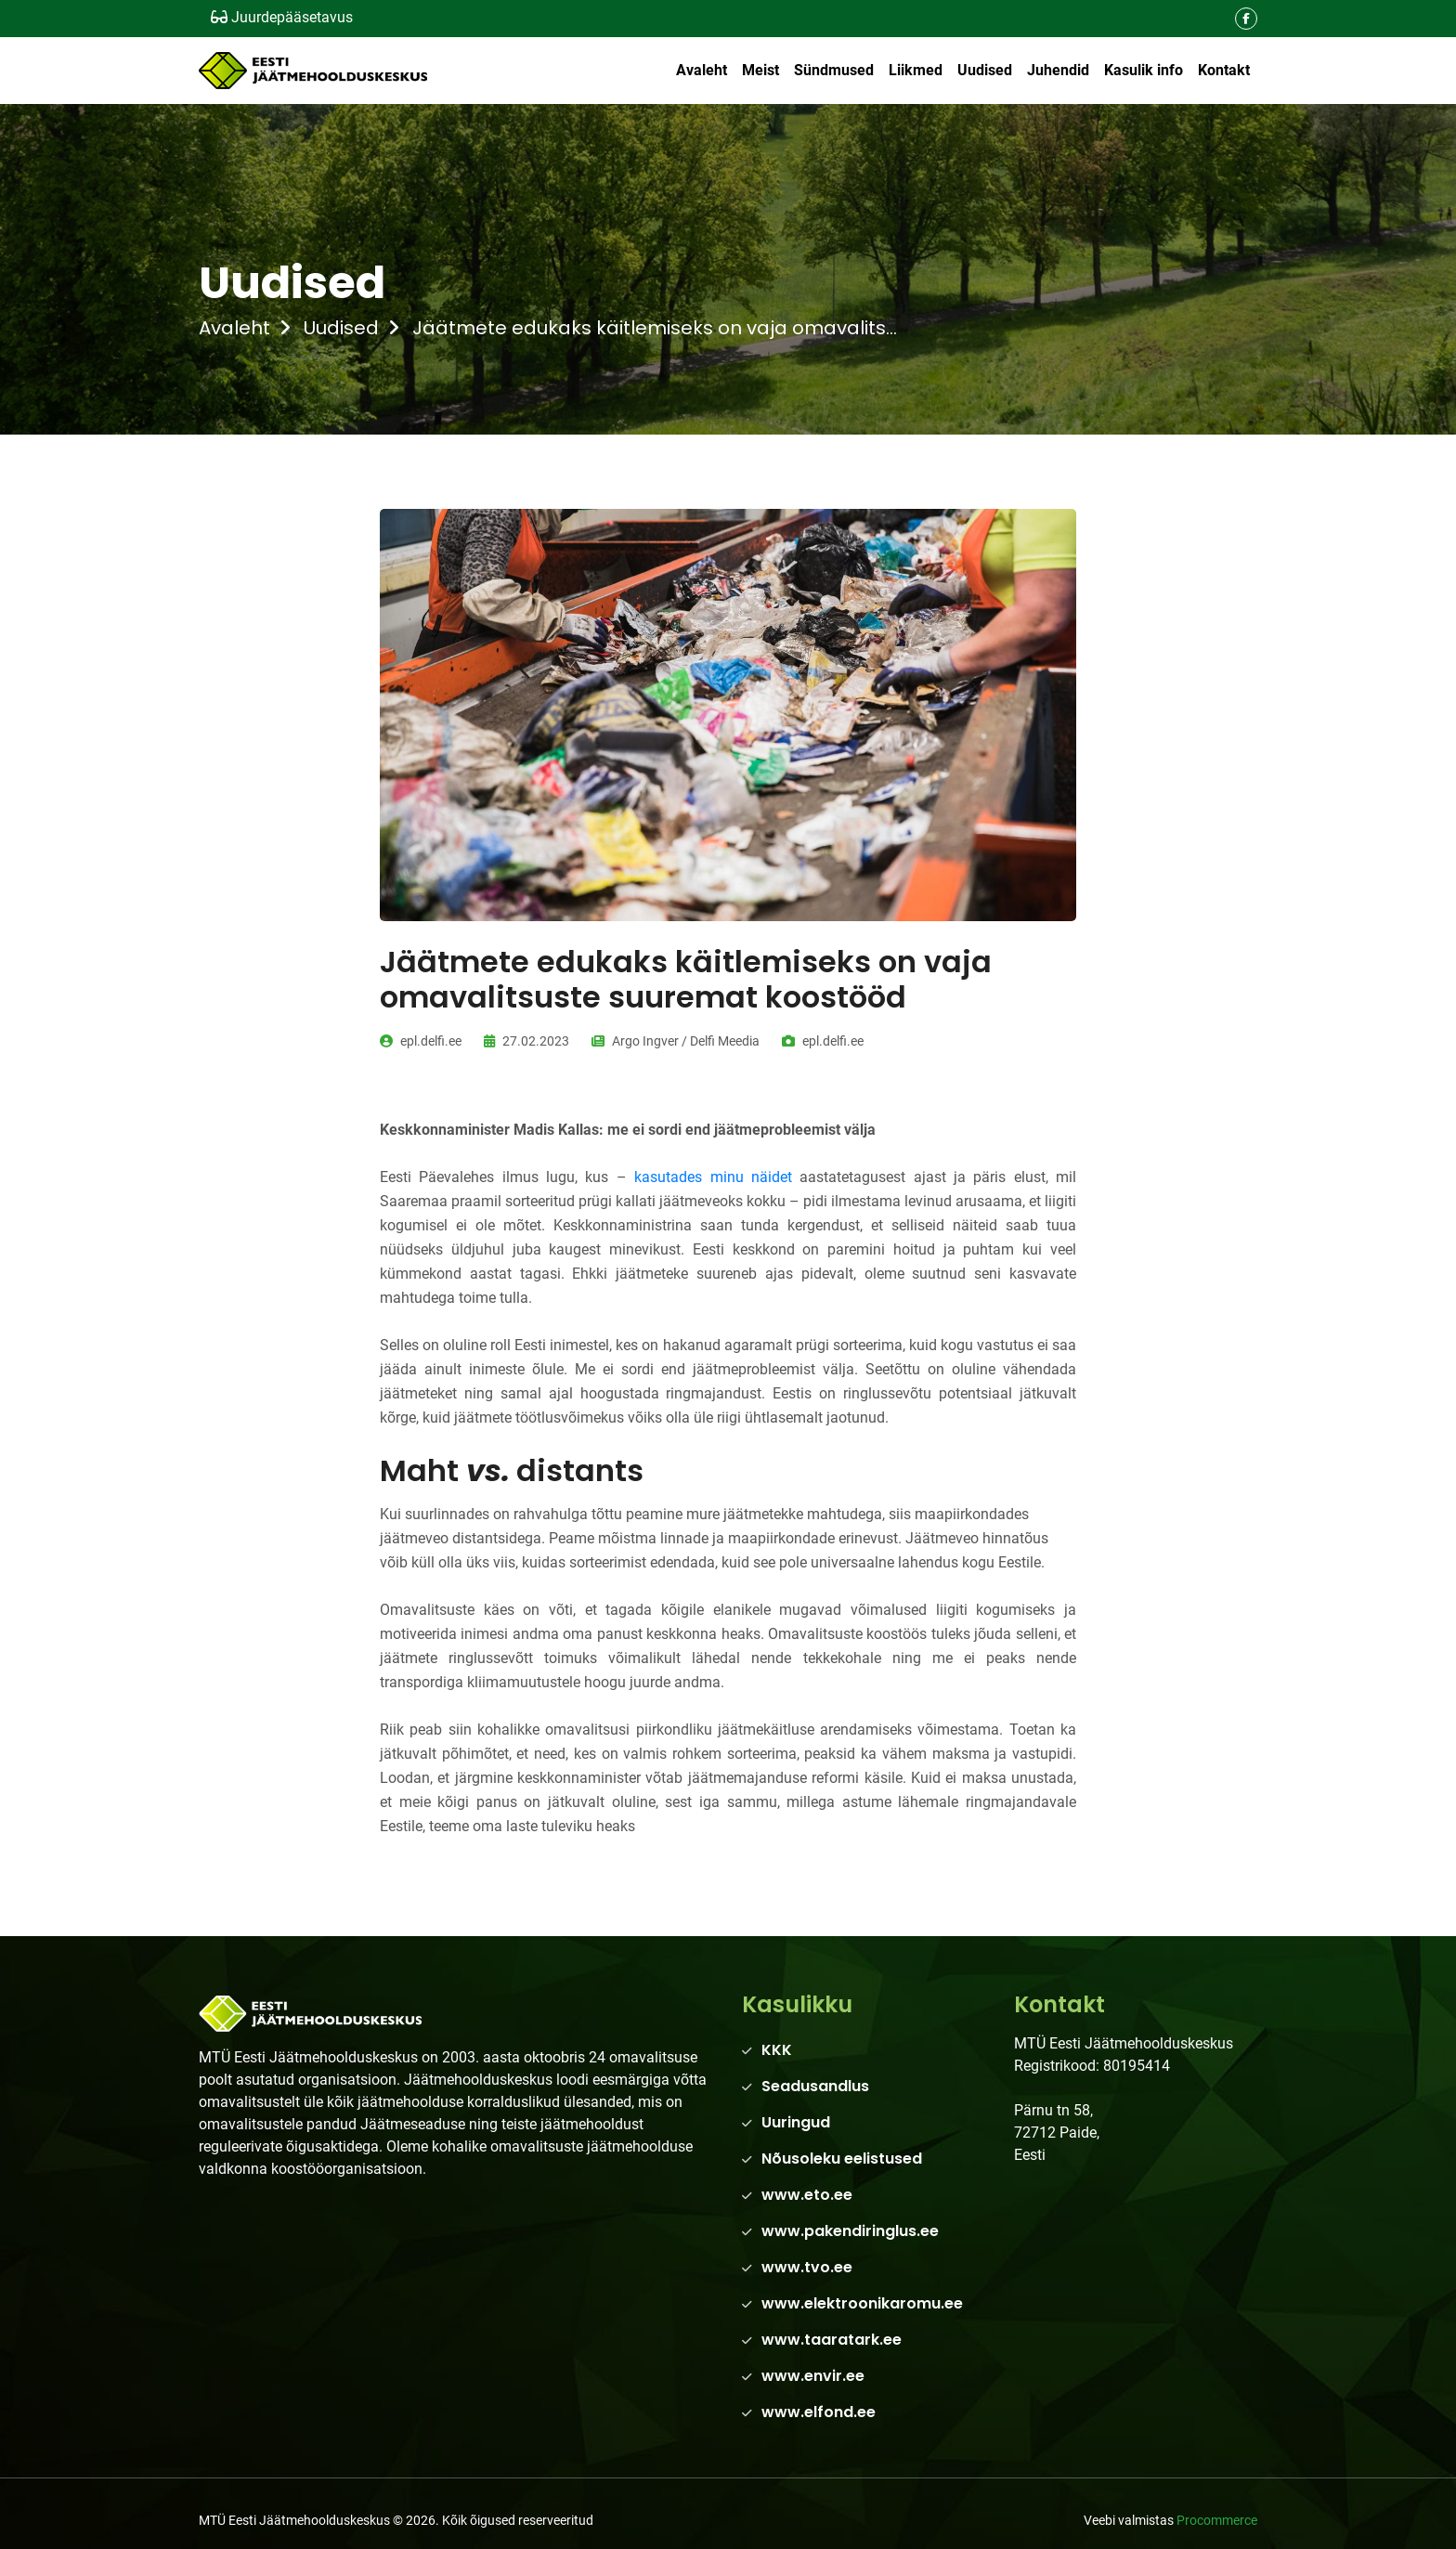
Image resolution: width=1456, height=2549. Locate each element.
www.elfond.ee (818, 2412)
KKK (776, 2050)
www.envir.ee (812, 2375)
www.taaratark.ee (831, 2339)
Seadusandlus (815, 2086)
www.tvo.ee (806, 2267)
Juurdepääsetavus (282, 17)
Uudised (984, 70)
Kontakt (1224, 70)
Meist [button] (760, 70)
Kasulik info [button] (1143, 70)
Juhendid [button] (1058, 70)
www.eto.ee (806, 2194)
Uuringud (795, 2122)
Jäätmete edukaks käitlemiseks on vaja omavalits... (654, 328)
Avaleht (701, 70)
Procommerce (1216, 2520)
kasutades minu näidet (713, 1177)
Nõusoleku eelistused (841, 2158)
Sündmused (834, 70)
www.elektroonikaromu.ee (862, 2303)
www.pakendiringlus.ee (850, 2231)
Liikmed (915, 70)
